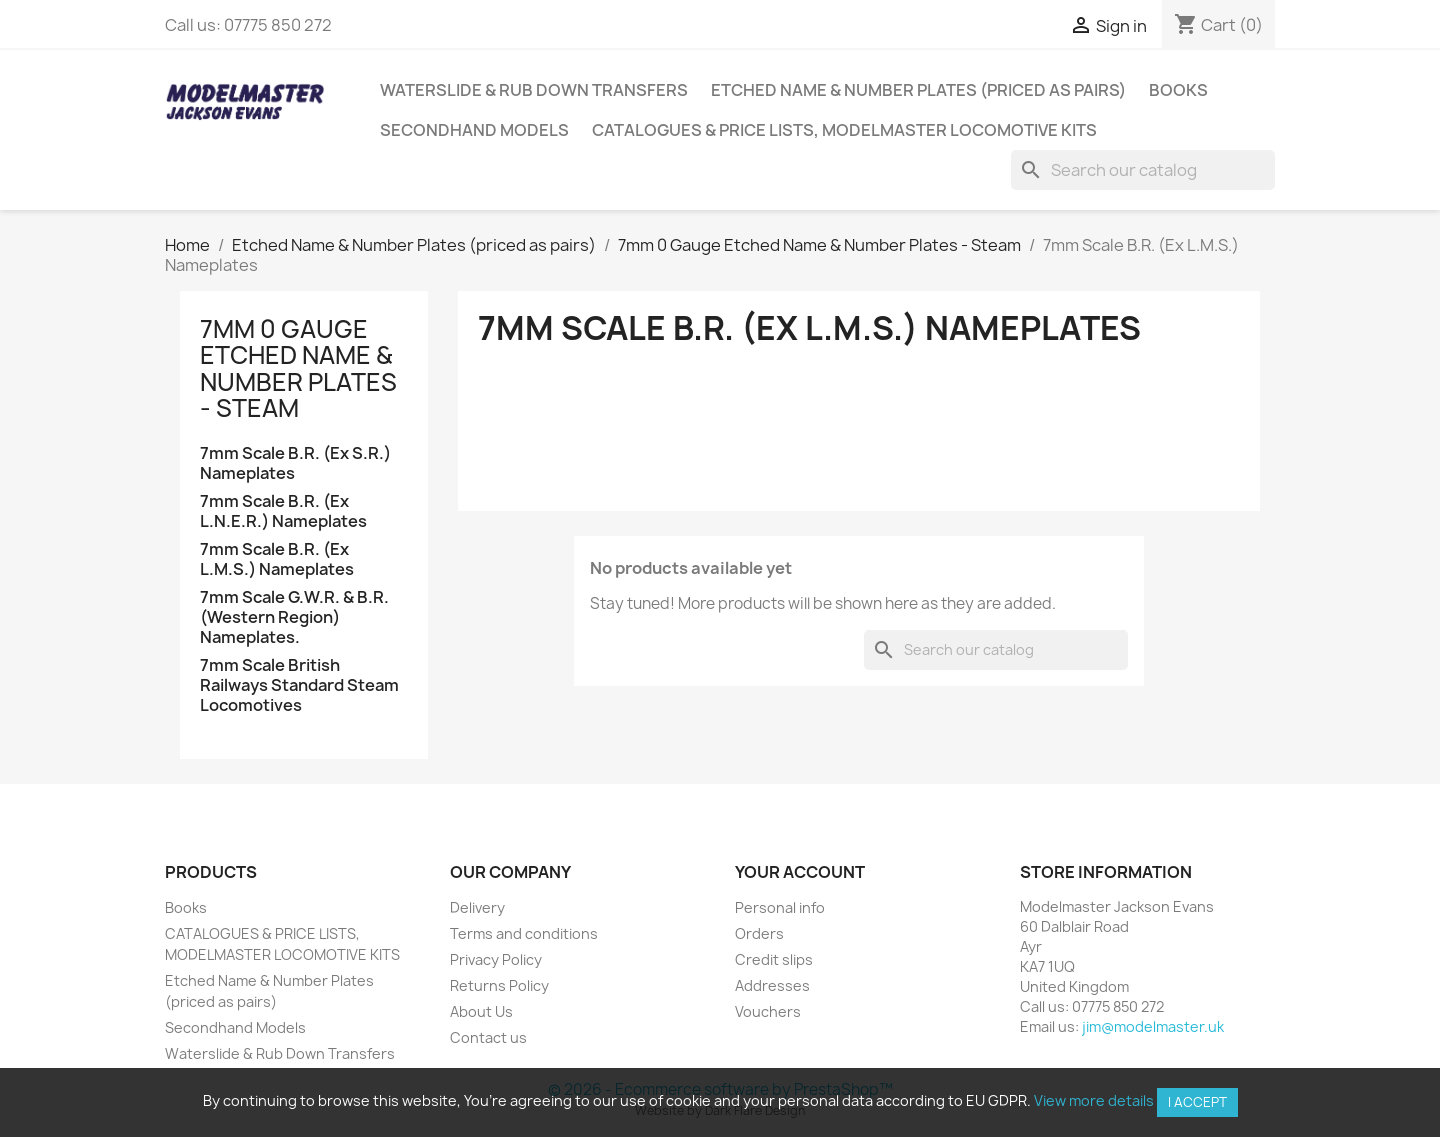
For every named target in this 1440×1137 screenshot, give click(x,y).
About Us (481, 1011)
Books (1178, 90)
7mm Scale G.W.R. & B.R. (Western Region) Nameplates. (294, 617)
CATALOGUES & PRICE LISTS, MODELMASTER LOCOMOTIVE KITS (844, 130)
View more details (1094, 1100)
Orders (759, 933)
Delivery (477, 907)
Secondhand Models (474, 130)
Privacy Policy (496, 959)
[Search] (1143, 170)
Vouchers (768, 1011)
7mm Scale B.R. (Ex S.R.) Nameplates (295, 463)
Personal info (780, 907)
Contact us (488, 1037)
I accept (1197, 1102)
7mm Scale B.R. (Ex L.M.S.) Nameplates (277, 559)
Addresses (772, 985)
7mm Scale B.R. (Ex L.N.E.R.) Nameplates (283, 511)
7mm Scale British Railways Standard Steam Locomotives (299, 685)
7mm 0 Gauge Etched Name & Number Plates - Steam (298, 368)
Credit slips (774, 959)
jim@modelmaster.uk (1153, 1026)
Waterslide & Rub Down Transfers (534, 90)
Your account (800, 872)
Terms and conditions (524, 933)
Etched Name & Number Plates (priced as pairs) (918, 90)
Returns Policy (499, 985)
